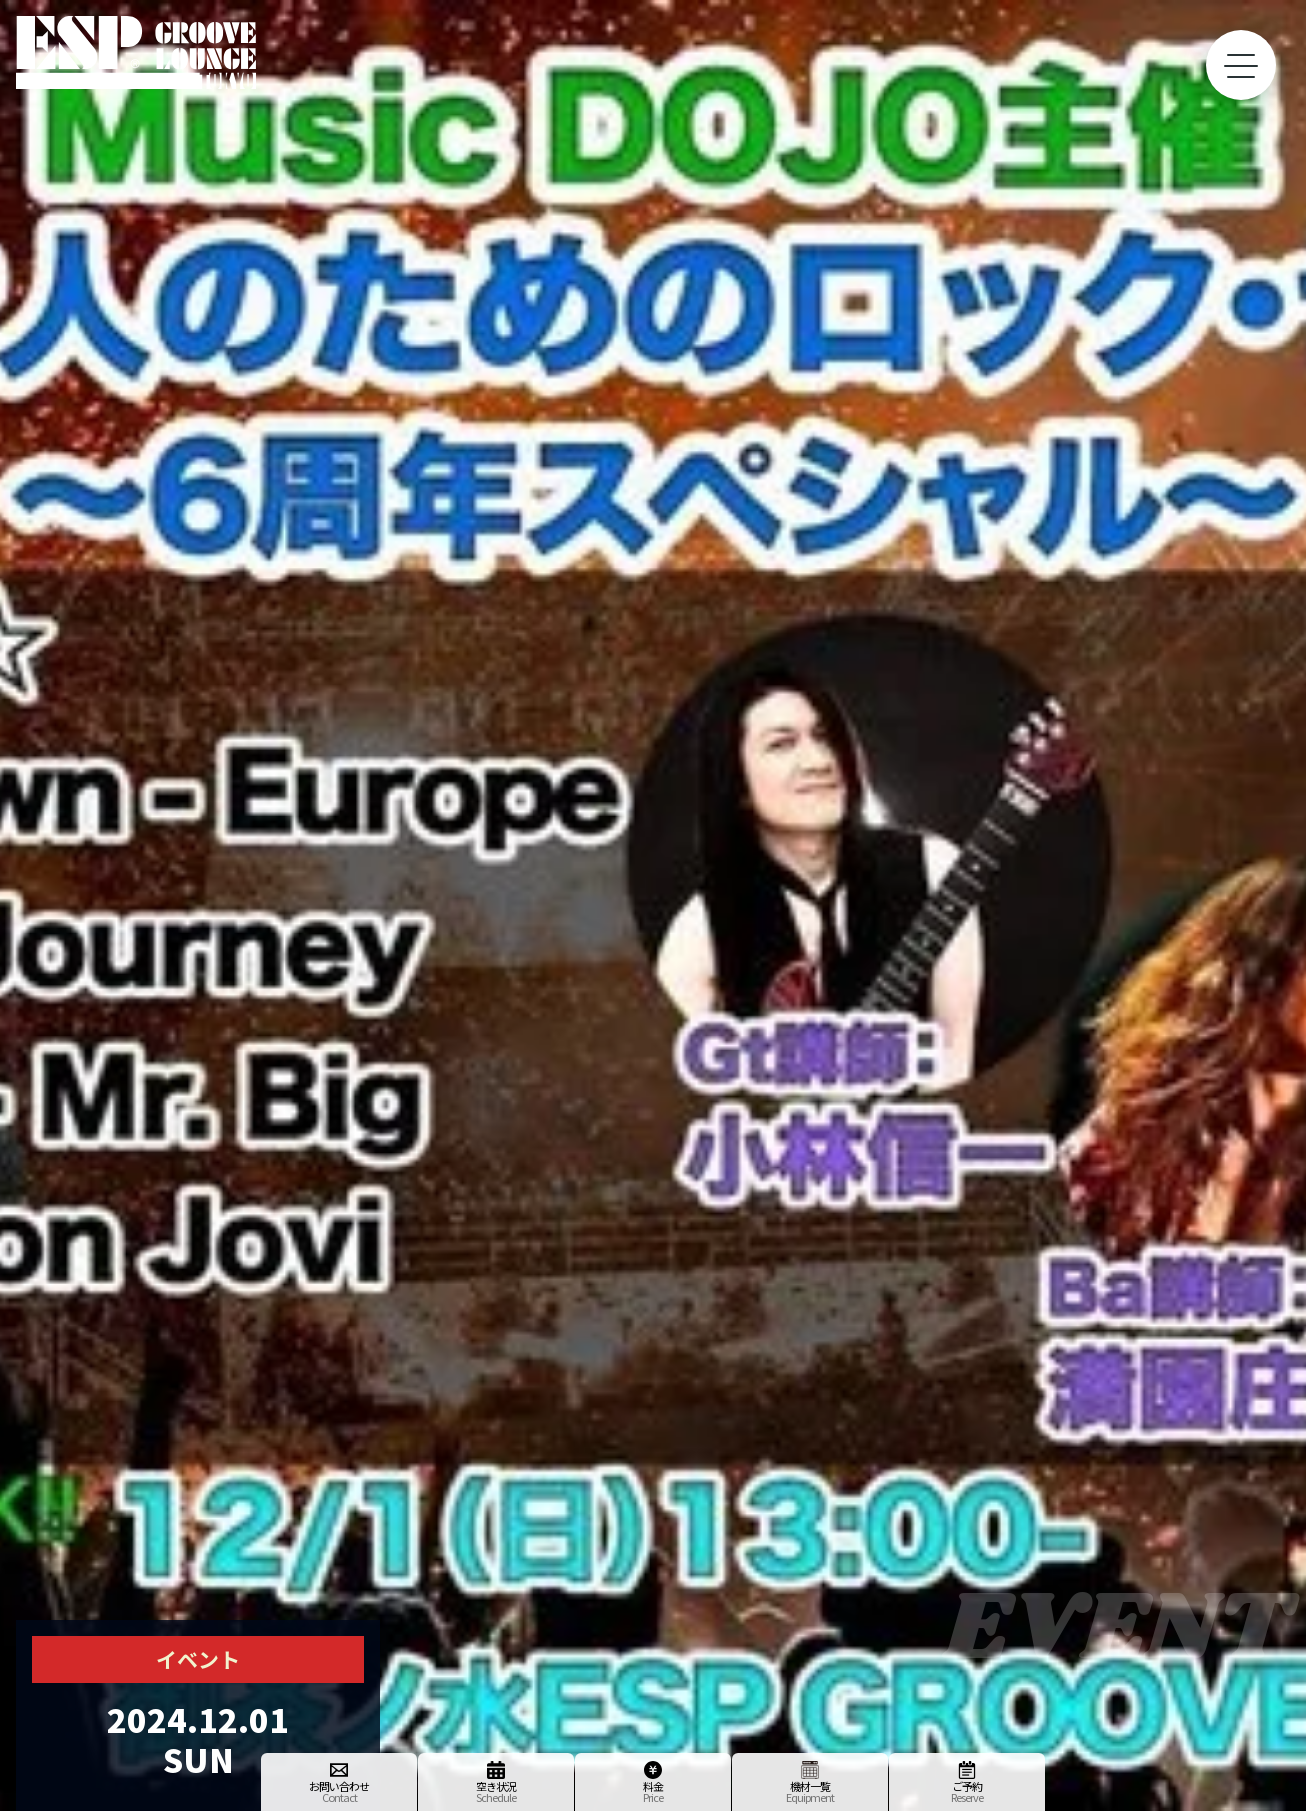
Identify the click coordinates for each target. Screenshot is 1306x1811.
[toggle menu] (1241, 65)
